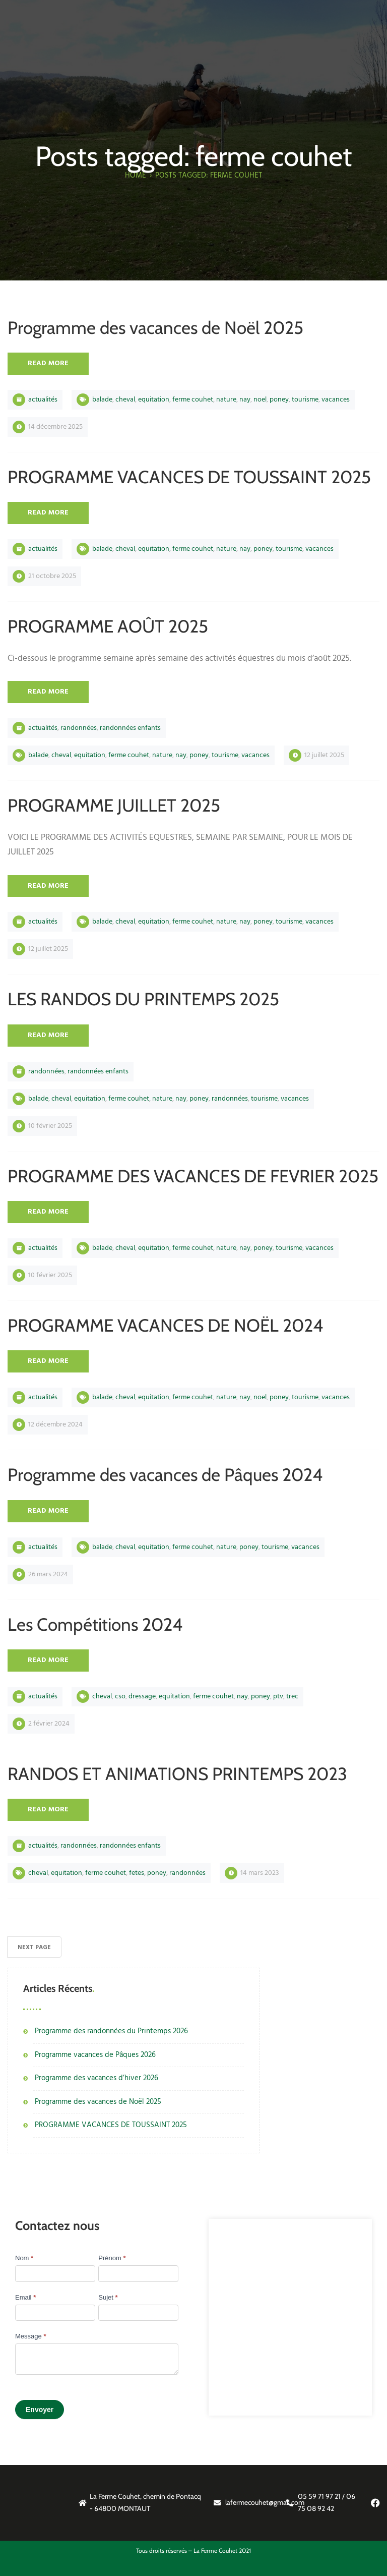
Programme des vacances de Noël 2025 (98, 2102)
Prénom (111, 2258)
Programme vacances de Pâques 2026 (95, 2055)
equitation (153, 400)
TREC (292, 1696)
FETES (136, 1873)
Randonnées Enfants (130, 728)
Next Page (34, 1947)
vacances (335, 400)
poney (279, 400)
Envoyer (39, 2410)
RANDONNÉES (230, 1099)
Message (30, 2336)
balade (102, 400)
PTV (278, 1696)
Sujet (107, 2297)
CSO (120, 1696)
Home (135, 175)
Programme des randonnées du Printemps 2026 (111, 2031)
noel (260, 400)
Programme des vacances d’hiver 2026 (96, 2078)
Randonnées (78, 728)
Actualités (42, 400)
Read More (48, 363)
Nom (24, 2258)
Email (25, 2297)
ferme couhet (192, 400)
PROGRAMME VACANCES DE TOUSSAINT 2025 (111, 2125)
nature (226, 400)
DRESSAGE (142, 1696)
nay (244, 400)
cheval (125, 400)
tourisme (305, 400)
